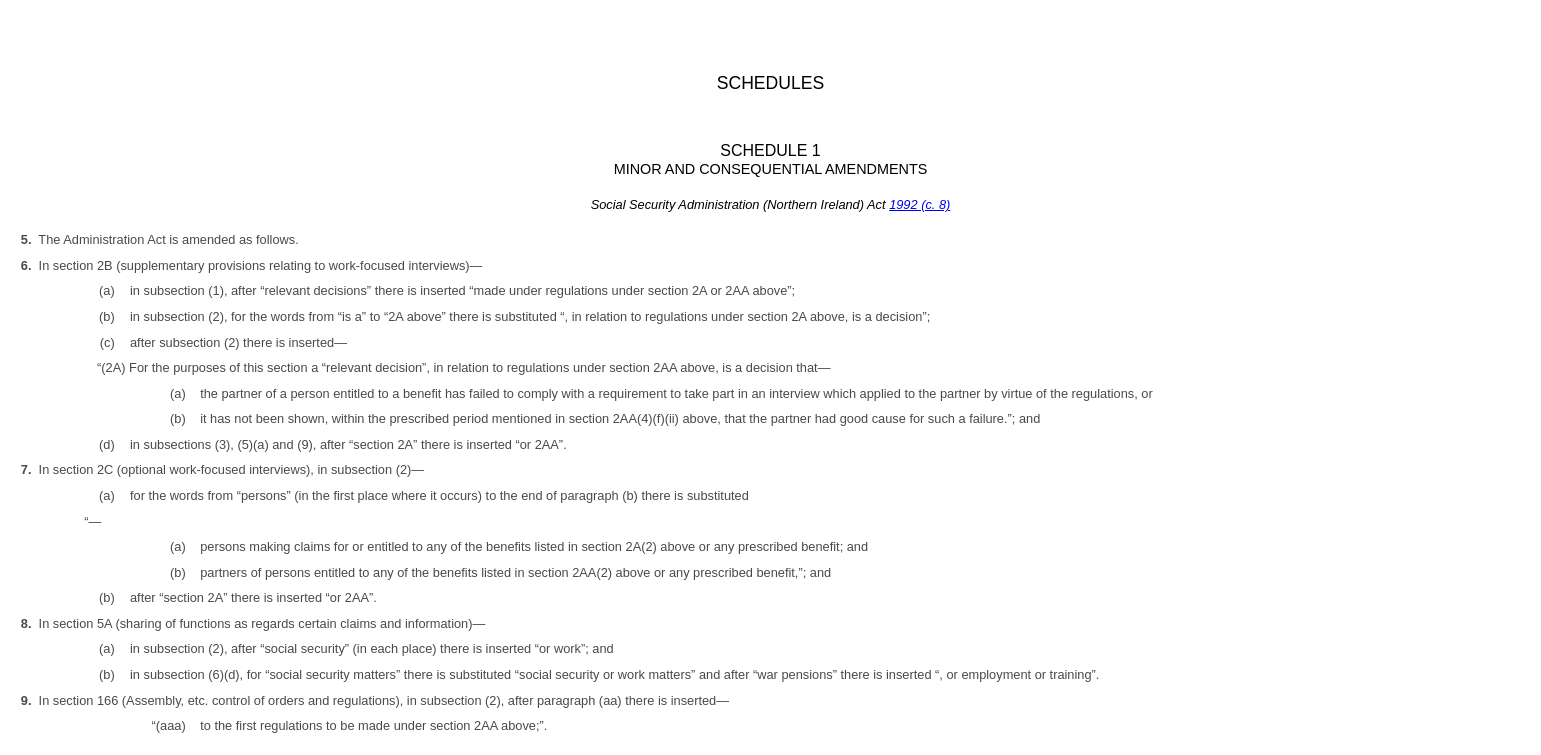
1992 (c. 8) (919, 204)
